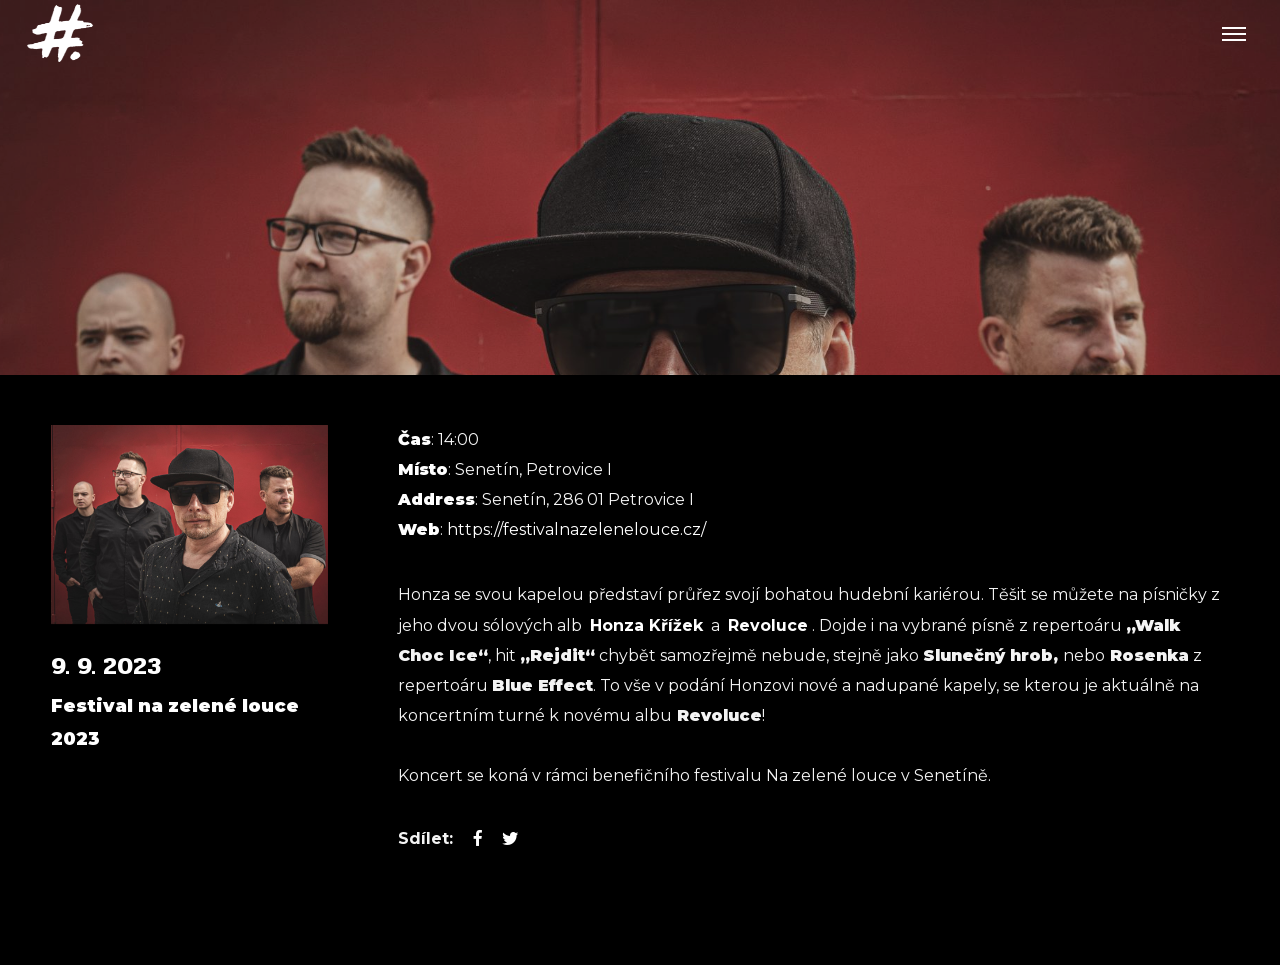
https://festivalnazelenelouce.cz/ (576, 529)
